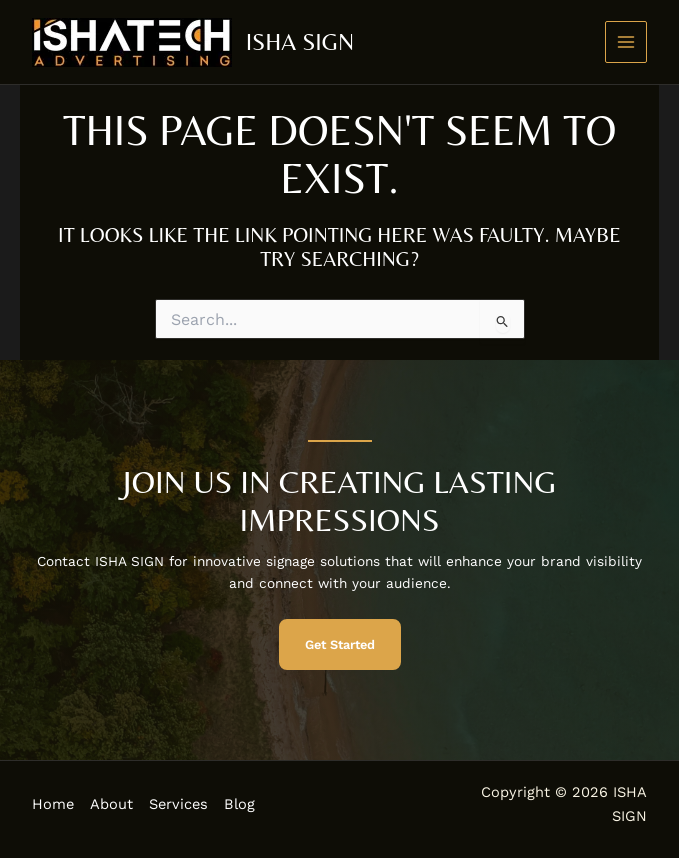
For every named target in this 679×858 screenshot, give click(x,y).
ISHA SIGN (300, 41)
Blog (239, 804)
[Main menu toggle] (626, 42)
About (111, 804)
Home (53, 804)
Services (178, 804)
